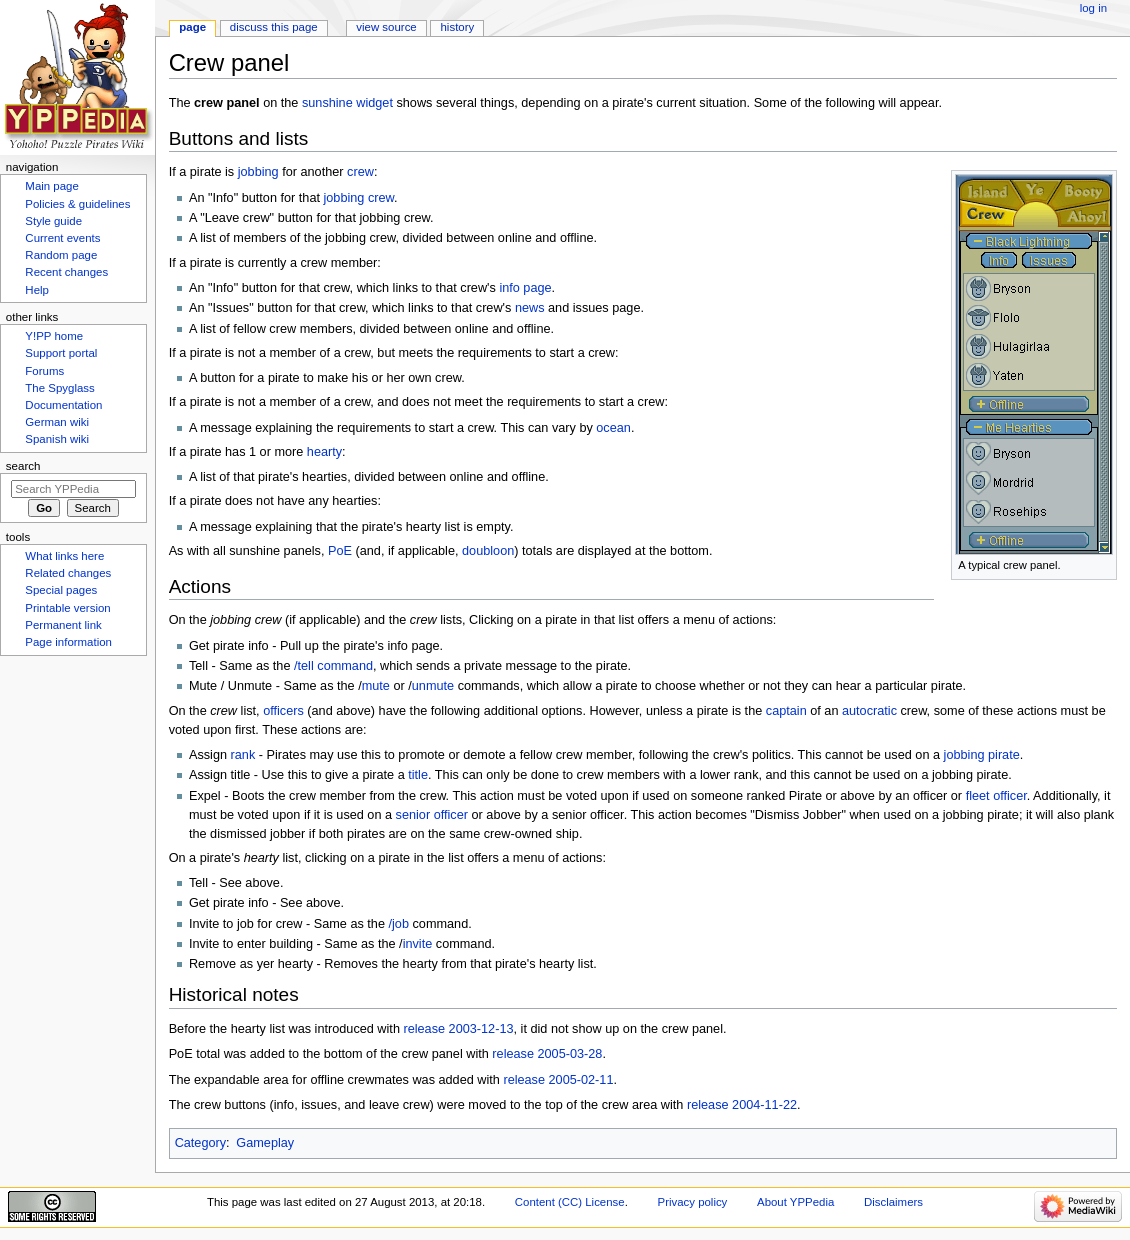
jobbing (258, 172)
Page (192, 27)
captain (786, 711)
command (345, 666)
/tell (304, 666)
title (418, 775)
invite (418, 944)
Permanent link (63, 625)
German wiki (57, 422)
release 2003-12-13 (458, 1029)
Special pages (61, 590)
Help (37, 290)
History (458, 27)
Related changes (68, 573)
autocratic (869, 711)
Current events (62, 238)
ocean (613, 428)
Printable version (67, 608)
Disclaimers (893, 1202)
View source (386, 27)
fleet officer (996, 796)
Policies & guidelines (77, 204)
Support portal (61, 353)
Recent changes (66, 272)
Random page (61, 255)
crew (360, 172)
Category (200, 1143)
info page (525, 288)
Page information (68, 642)
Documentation (63, 405)
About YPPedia (795, 1202)
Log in (1093, 8)
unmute (433, 686)
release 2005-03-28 (547, 1054)
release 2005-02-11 (558, 1080)
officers (283, 711)
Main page (52, 186)
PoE (340, 551)
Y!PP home (54, 336)
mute (376, 686)
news (530, 308)
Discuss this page (274, 27)
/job (399, 924)
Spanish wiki (57, 439)
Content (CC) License (570, 1202)
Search (23, 466)
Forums (44, 371)
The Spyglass (59, 388)
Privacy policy (693, 1202)
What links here (64, 556)
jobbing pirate (982, 755)
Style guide (53, 221)
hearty (324, 452)
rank (243, 755)
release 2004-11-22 (742, 1105)
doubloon (488, 551)
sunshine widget (347, 103)
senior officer (432, 815)
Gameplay (265, 1143)
